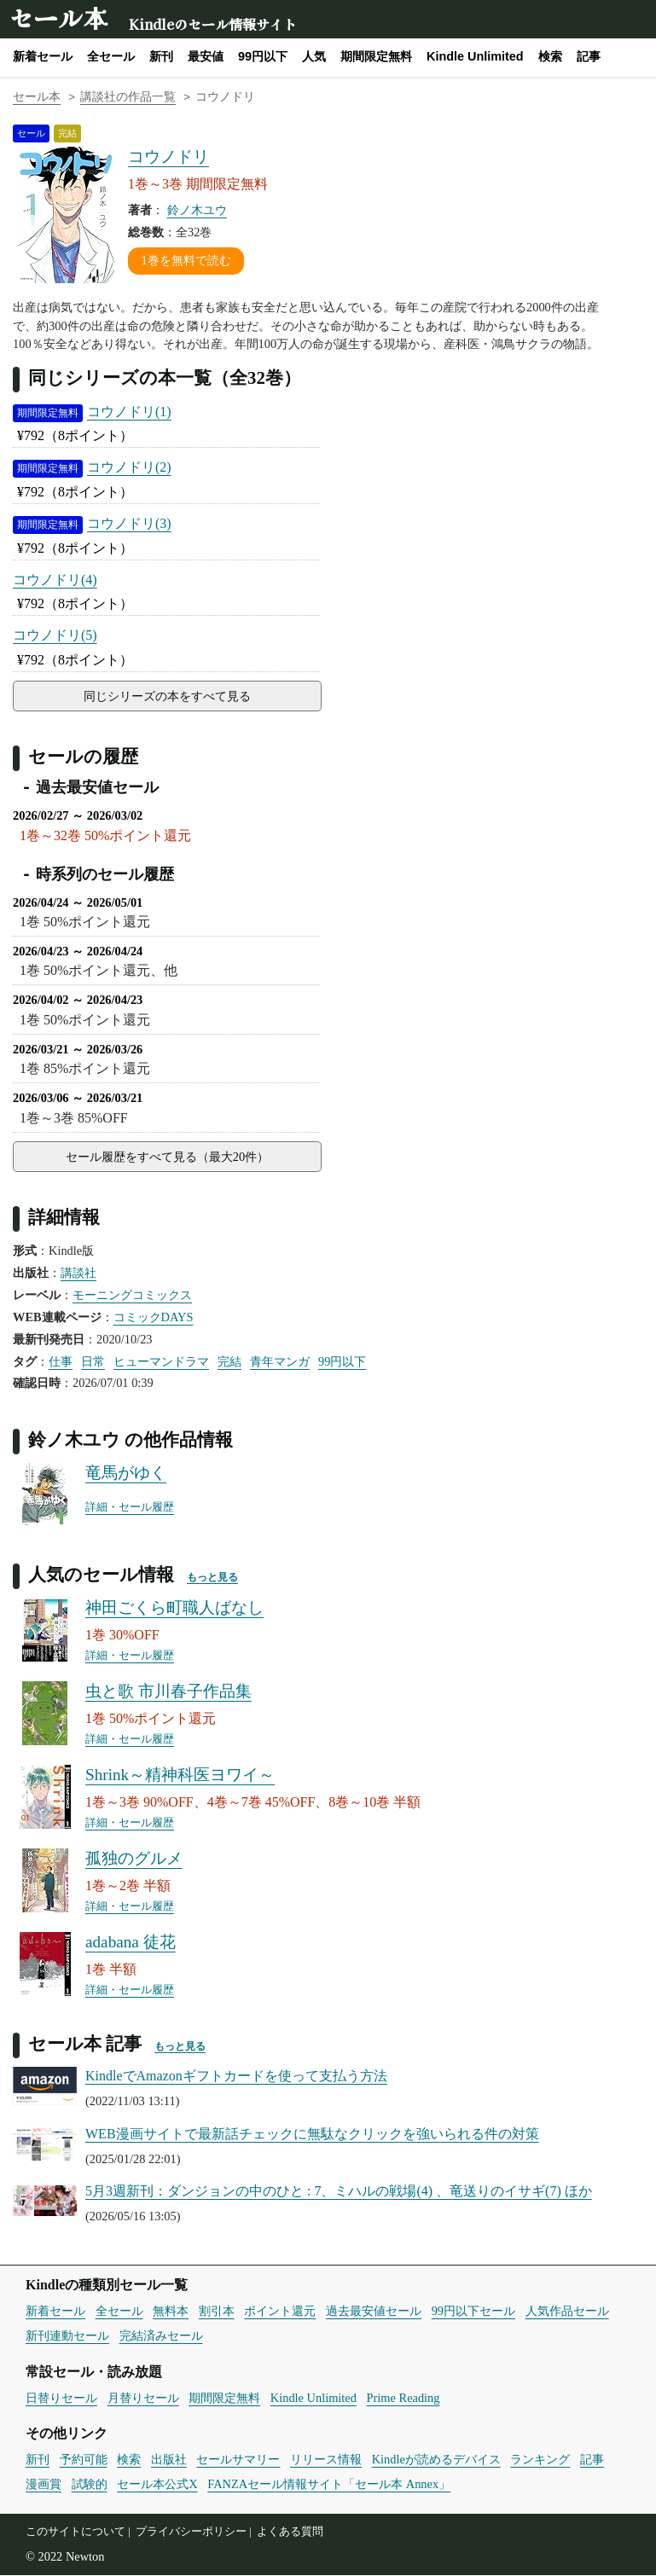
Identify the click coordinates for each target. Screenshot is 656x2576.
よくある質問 (290, 2532)
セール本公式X (157, 2485)
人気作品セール (567, 2311)
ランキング (540, 2461)
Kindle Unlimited (475, 56)
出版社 (169, 2461)
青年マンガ (280, 1362)
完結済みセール (161, 2336)
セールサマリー (238, 2461)
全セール (111, 56)
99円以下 (262, 56)
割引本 (217, 2311)
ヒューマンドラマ (161, 1362)
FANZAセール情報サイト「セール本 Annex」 (328, 2485)
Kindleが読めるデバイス (436, 2461)
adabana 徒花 (130, 1943)
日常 (93, 1362)
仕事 (61, 1362)
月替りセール (143, 2398)
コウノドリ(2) (129, 467)
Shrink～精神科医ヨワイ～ (180, 1776)
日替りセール (61, 2398)
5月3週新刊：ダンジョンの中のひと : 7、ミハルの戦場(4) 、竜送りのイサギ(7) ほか (338, 2191)
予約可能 (83, 2461)
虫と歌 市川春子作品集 (168, 1693)
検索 (550, 56)
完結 (229, 1362)
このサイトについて (75, 2532)
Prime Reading (403, 2398)
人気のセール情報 (101, 1575)
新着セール (43, 56)
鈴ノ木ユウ (197, 210)
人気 (314, 56)
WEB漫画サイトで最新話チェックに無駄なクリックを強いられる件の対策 (312, 2135)
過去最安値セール (373, 2311)
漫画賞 (43, 2485)
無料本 (171, 2311)
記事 (589, 56)
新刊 (161, 56)
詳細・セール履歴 (129, 1509)
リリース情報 (326, 2461)
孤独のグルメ (134, 1860)
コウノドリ (168, 156)
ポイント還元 (280, 2311)
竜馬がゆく (125, 1474)
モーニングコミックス (132, 1296)
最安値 (206, 56)
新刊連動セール (67, 2336)
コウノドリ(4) (55, 579)
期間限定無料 (376, 56)
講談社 (78, 1273)
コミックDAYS (153, 1318)
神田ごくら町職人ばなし (174, 1609)
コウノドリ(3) (129, 523)
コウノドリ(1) (129, 411)
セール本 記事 (85, 2044)
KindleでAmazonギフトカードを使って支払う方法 (236, 2077)
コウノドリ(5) (55, 635)
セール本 (58, 17)
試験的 (89, 2485)
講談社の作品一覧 (128, 96)
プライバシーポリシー (191, 2532)
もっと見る (212, 1578)
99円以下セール (473, 2311)
